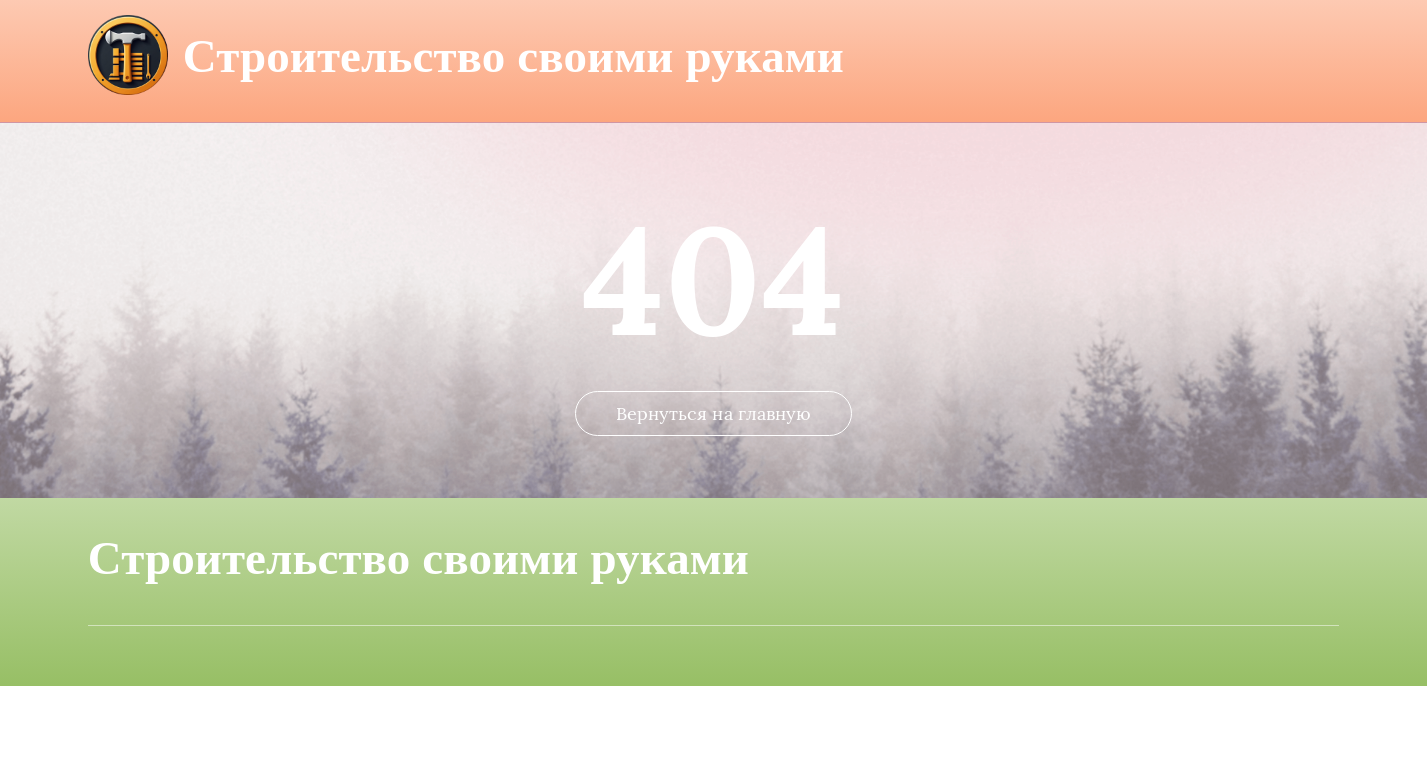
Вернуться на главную (714, 494)
